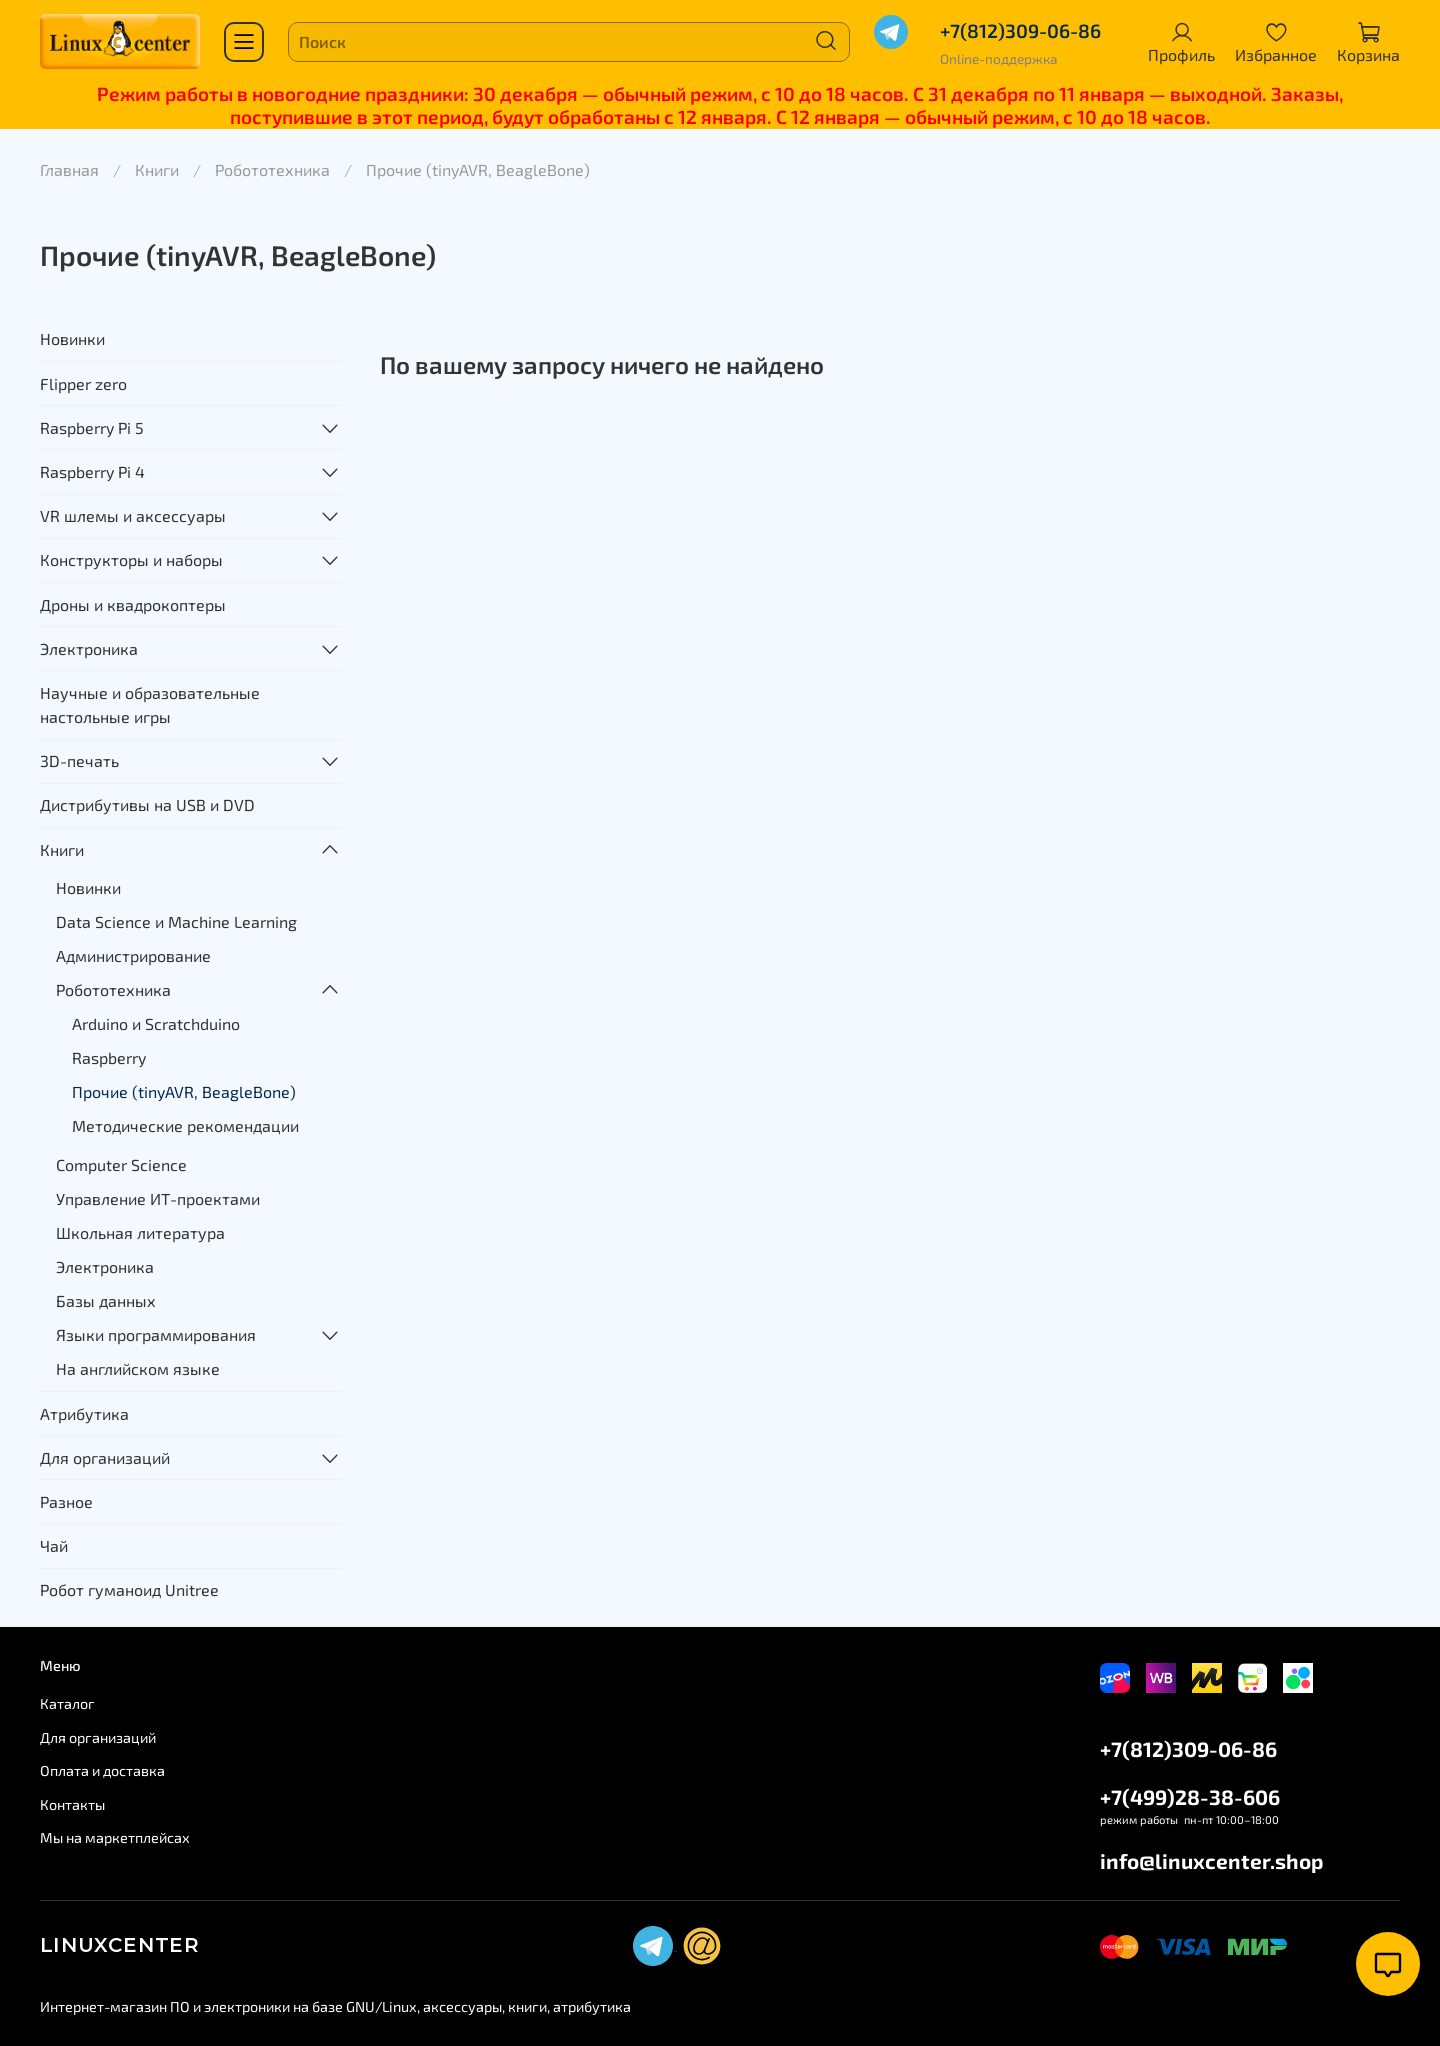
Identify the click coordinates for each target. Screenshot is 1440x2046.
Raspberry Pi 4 (92, 471)
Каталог (67, 1703)
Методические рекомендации (185, 1125)
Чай (54, 1545)
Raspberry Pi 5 (92, 427)
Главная (69, 169)
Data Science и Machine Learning (176, 921)
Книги (157, 169)
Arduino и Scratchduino (156, 1023)
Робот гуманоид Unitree (129, 1589)
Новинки (72, 338)
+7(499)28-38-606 (1190, 1796)
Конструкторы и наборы (131, 559)
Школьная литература (140, 1232)
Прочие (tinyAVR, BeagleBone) (184, 1091)
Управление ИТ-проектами (158, 1198)
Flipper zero (83, 383)
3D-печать (79, 760)
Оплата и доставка (102, 1770)
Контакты (72, 1804)
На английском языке (138, 1368)
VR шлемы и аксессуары (133, 515)
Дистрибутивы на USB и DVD (147, 804)
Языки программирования (156, 1334)
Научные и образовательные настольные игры (150, 704)
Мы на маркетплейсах (115, 1837)
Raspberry (109, 1057)
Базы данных (106, 1300)
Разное (66, 1501)
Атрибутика (84, 1413)
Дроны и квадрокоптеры (133, 604)
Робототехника (272, 169)
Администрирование (133, 955)
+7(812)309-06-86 (1020, 30)
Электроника (89, 648)
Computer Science (121, 1164)
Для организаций (105, 1457)
